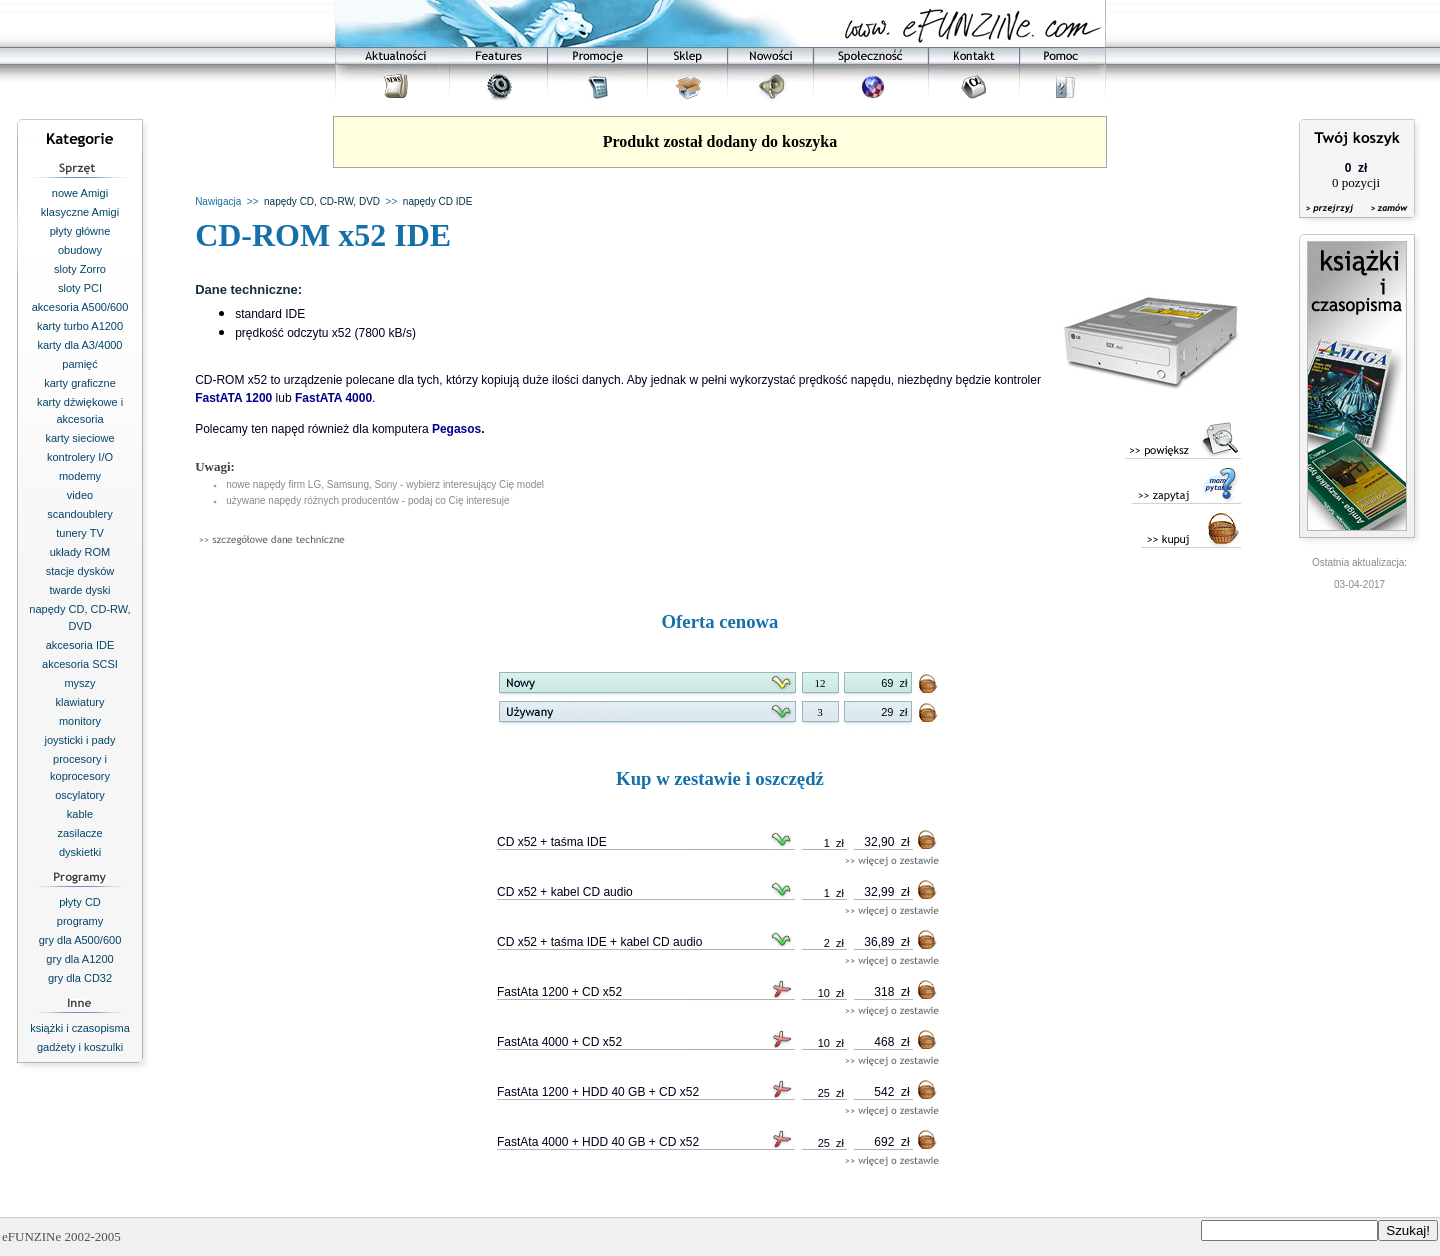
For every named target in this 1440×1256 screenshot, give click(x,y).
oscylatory (80, 795)
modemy (80, 476)
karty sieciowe (79, 438)
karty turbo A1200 (80, 326)
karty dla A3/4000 (79, 345)
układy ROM (80, 552)
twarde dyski (79, 590)
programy (80, 921)
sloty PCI (80, 288)
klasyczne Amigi (80, 212)
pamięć (79, 364)
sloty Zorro (80, 269)
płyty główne (80, 231)
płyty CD (80, 902)
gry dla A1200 (79, 959)
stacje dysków (80, 571)
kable (80, 814)
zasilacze (79, 833)
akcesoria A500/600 (80, 307)
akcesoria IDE (80, 645)
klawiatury (80, 702)
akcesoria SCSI (80, 664)
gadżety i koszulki (80, 1047)
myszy (79, 683)
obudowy (80, 250)
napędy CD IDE (437, 201)
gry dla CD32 (80, 978)
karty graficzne (80, 383)
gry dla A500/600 (80, 940)
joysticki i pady (80, 740)
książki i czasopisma (80, 1028)
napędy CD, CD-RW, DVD (322, 201)
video (80, 495)
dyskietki (80, 852)
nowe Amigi (80, 193)
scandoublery (79, 514)
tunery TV (80, 533)
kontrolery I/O (80, 457)
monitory (80, 721)
